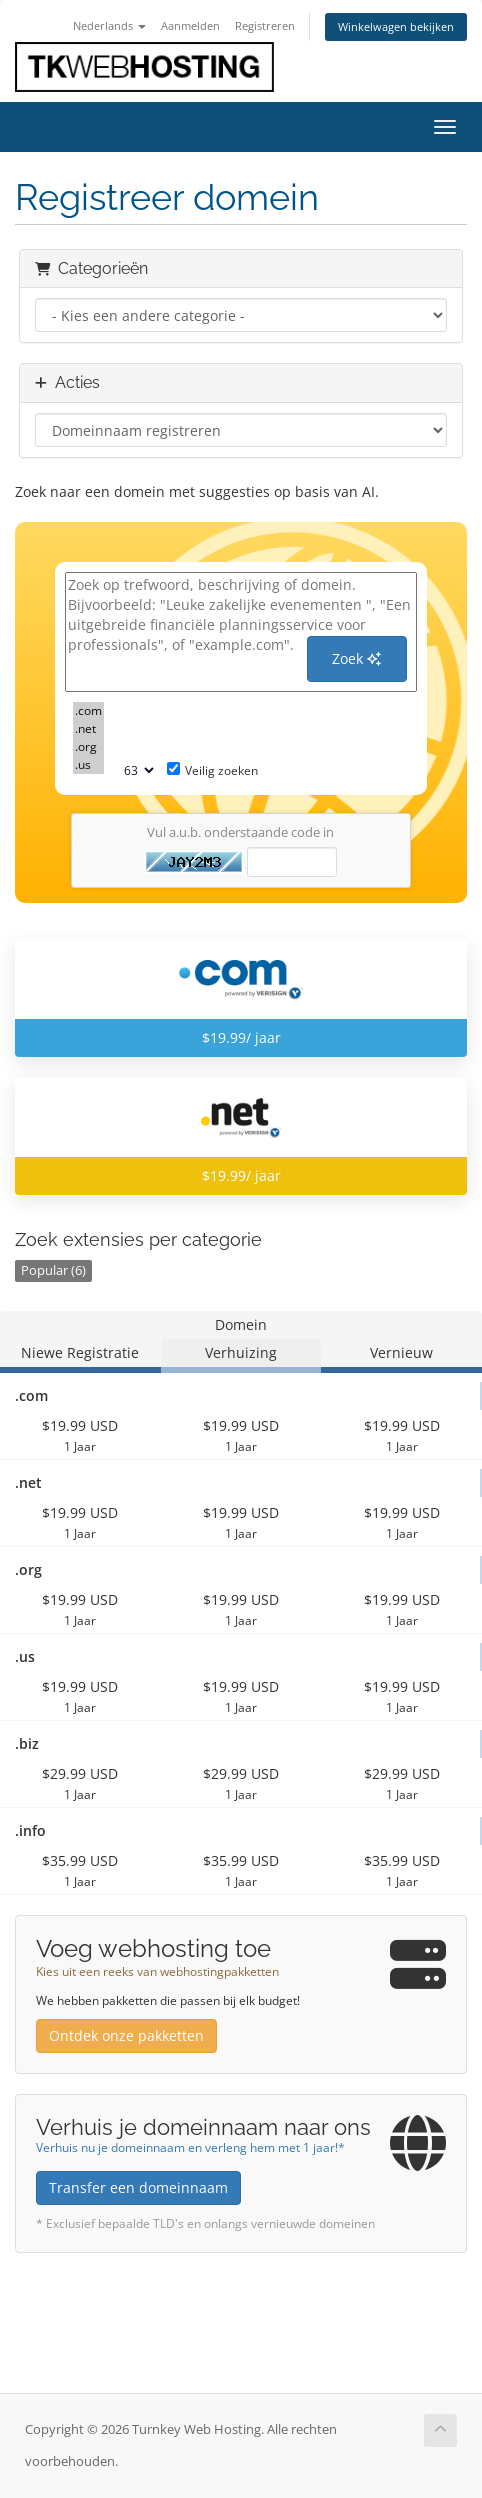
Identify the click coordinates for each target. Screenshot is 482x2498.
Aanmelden (190, 25)
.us (88, 765)
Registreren (265, 25)
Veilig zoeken (212, 770)
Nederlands (109, 25)
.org (88, 747)
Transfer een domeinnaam (138, 2187)
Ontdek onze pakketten (126, 2035)
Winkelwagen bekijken (396, 26)
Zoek (356, 658)
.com (88, 711)
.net (88, 729)
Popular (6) (53, 1270)
